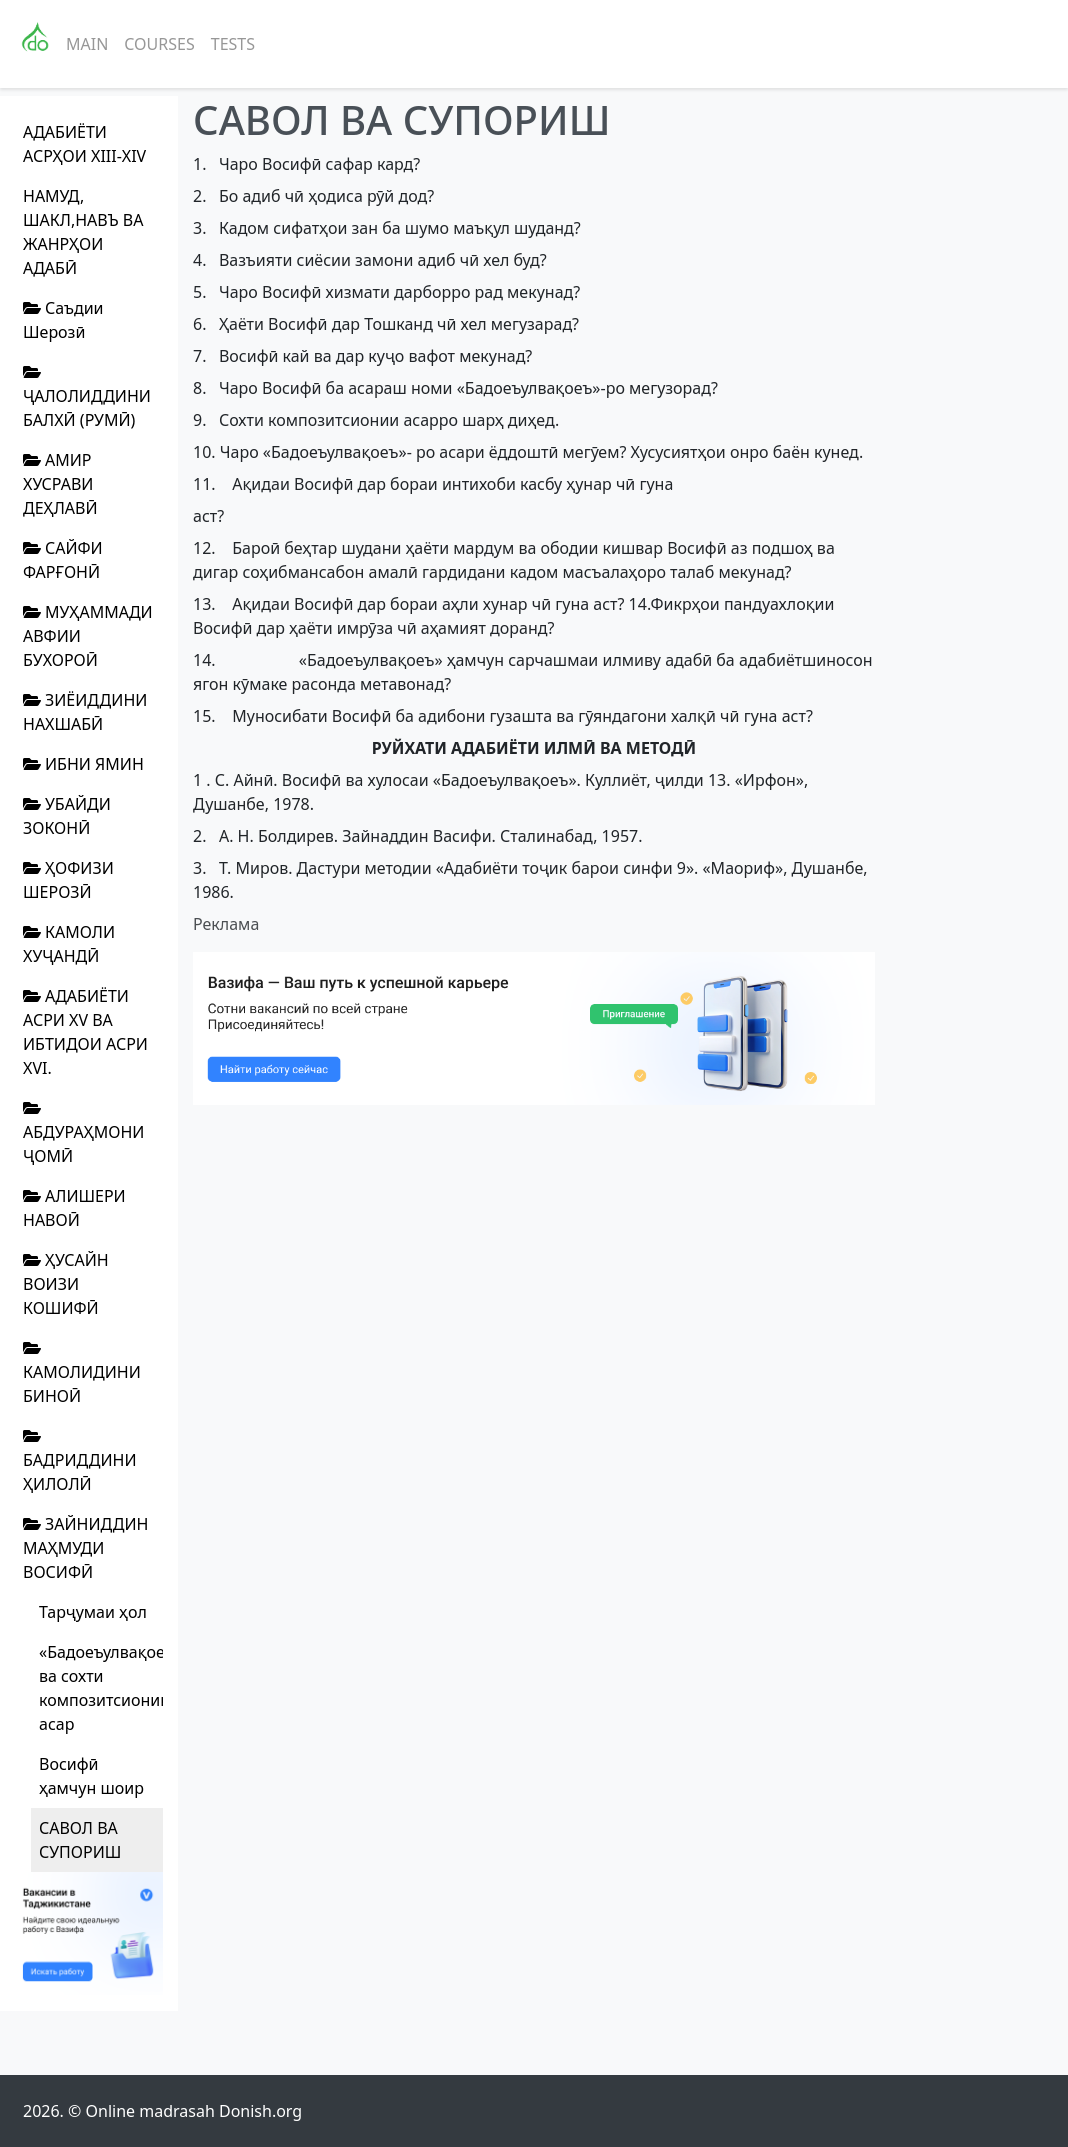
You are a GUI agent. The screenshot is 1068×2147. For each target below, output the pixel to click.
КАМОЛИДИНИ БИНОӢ (82, 1373)
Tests (233, 44)
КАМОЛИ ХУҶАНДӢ (69, 944)
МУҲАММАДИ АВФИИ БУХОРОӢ (88, 636)
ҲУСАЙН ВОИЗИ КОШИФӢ (66, 1284)
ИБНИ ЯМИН (83, 764)
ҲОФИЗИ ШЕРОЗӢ (68, 880)
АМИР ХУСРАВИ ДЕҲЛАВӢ (60, 484)
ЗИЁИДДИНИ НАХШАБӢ (85, 712)
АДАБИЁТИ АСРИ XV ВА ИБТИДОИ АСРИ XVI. (85, 1032)
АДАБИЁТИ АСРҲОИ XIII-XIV (84, 144)
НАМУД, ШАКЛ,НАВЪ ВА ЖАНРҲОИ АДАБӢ (83, 232)
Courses (159, 44)
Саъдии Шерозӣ (63, 320)
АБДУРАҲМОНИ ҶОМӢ (83, 1133)
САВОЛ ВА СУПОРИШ (80, 1840)
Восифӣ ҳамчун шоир (91, 1776)
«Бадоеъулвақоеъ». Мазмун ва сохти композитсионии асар (101, 1688)
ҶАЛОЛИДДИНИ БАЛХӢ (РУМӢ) (87, 397)
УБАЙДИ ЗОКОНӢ (67, 816)
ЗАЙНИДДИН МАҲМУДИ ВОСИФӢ (85, 1548)
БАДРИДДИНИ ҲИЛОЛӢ (80, 1461)
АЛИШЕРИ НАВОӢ (74, 1208)
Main (87, 44)
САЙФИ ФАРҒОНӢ (63, 560)
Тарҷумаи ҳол (93, 1612)
